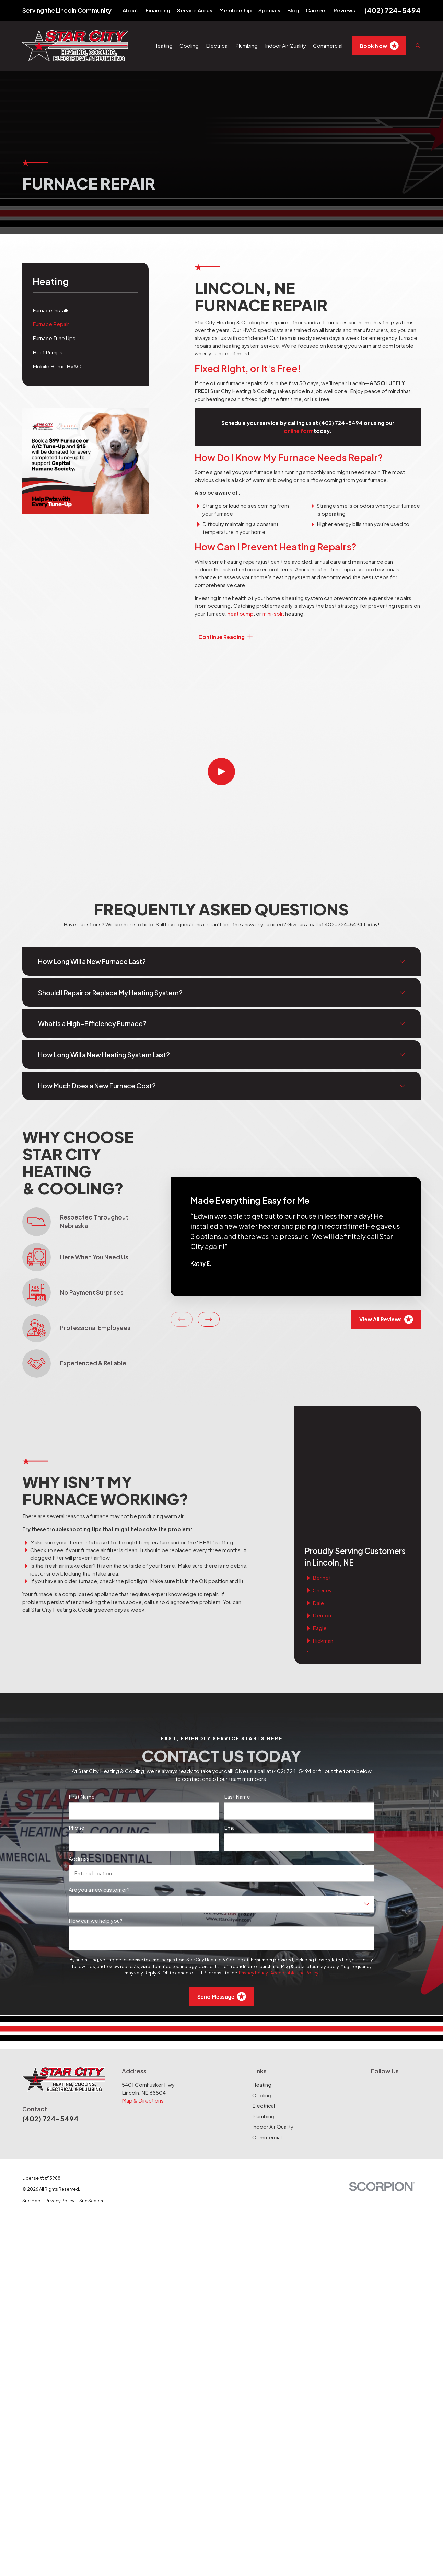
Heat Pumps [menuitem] (47, 352)
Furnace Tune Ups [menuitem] (54, 338)
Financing (157, 10)
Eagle (320, 1514)
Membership (235, 10)
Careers (316, 10)
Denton (322, 1501)
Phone (76, 1726)
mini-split (273, 613)
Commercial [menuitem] (327, 45)
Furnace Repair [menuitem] (51, 324)
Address (79, 1757)
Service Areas (194, 10)
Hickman (323, 1526)
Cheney (322, 1476)
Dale (318, 1489)
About (130, 10)
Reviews (344, 10)
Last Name (237, 1695)
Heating (261, 1983)
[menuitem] (31, 2099)
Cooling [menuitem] (189, 45)
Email (230, 1726)
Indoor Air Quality (272, 2025)
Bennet (322, 1463)
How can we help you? (96, 1819)
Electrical (263, 2004)
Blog (293, 10)
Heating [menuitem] (163, 45)
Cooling (261, 1994)
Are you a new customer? (99, 1788)
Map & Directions (143, 1998)
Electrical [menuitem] (217, 45)
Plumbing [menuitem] (246, 45)
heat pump (241, 613)
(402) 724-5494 (392, 10)
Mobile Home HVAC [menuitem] (57, 366)
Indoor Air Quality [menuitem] (285, 45)
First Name (82, 1695)
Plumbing (263, 2014)
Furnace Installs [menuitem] (51, 310)
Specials (269, 10)
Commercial (267, 2035)
